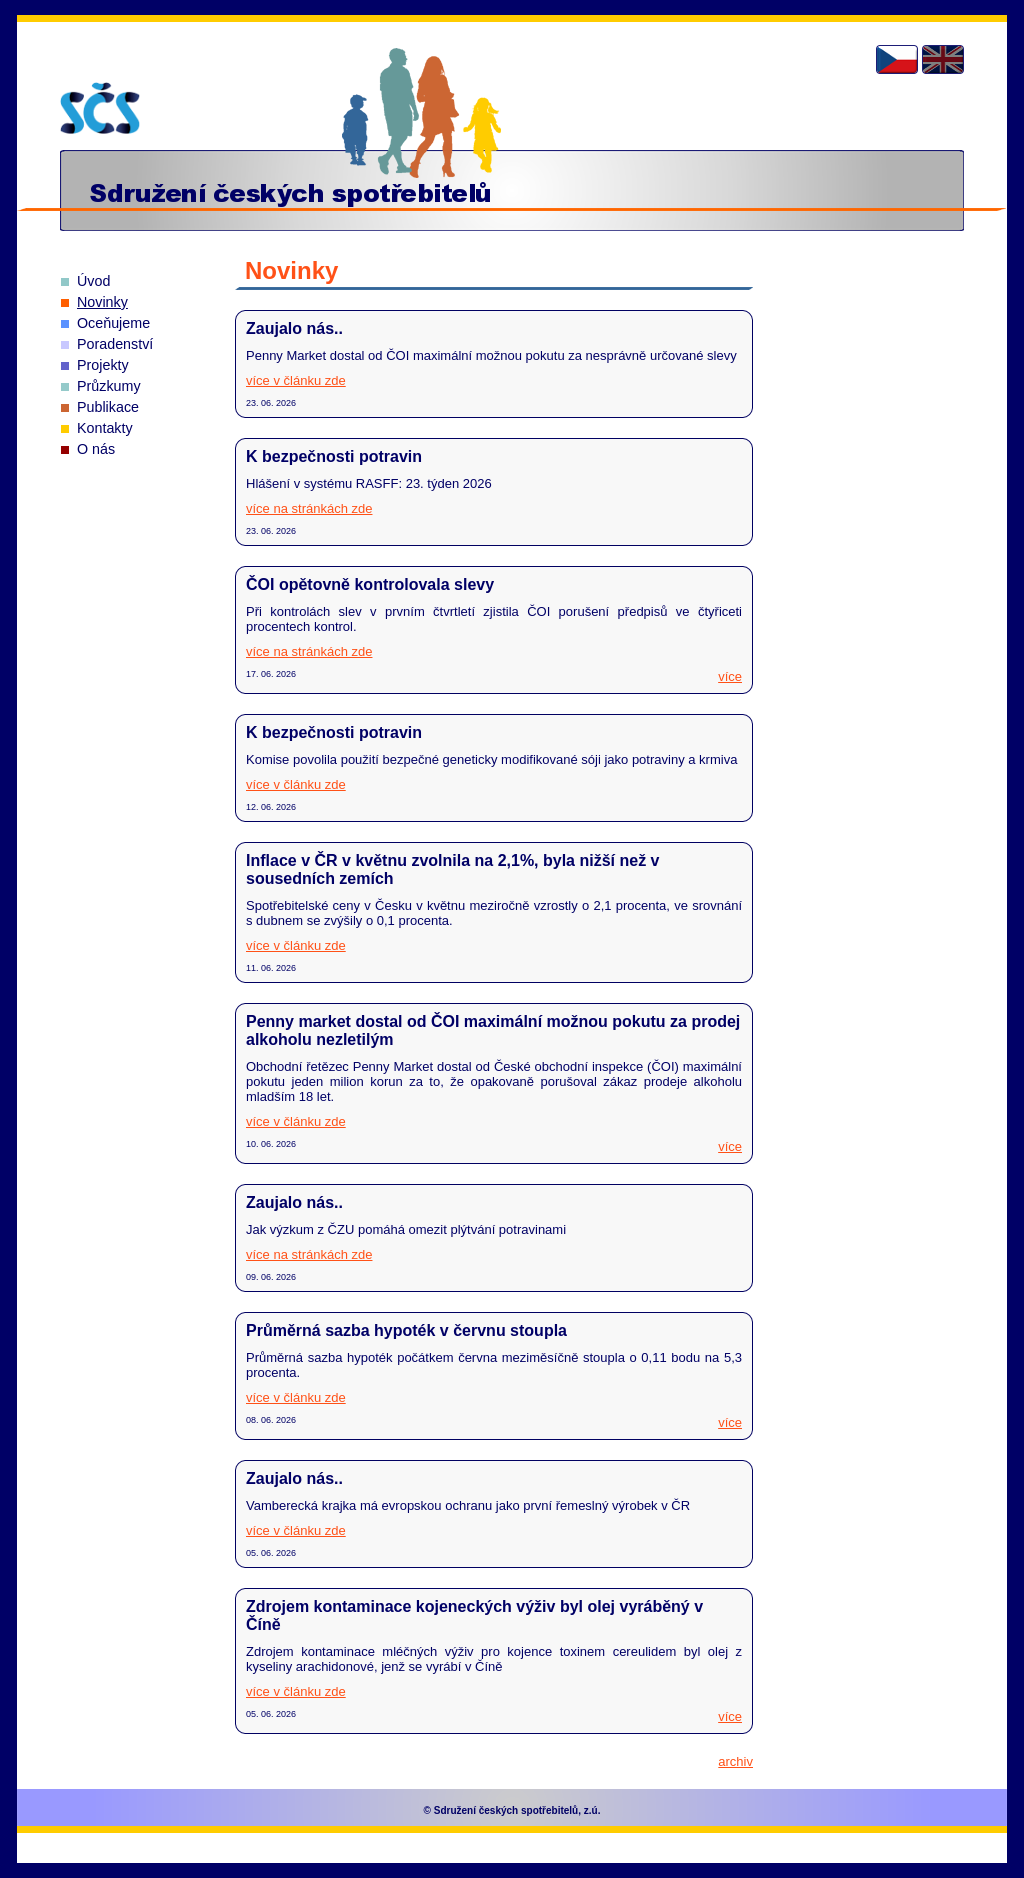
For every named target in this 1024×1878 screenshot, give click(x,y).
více (730, 676)
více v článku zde (296, 380)
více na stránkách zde (309, 508)
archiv (735, 1761)
